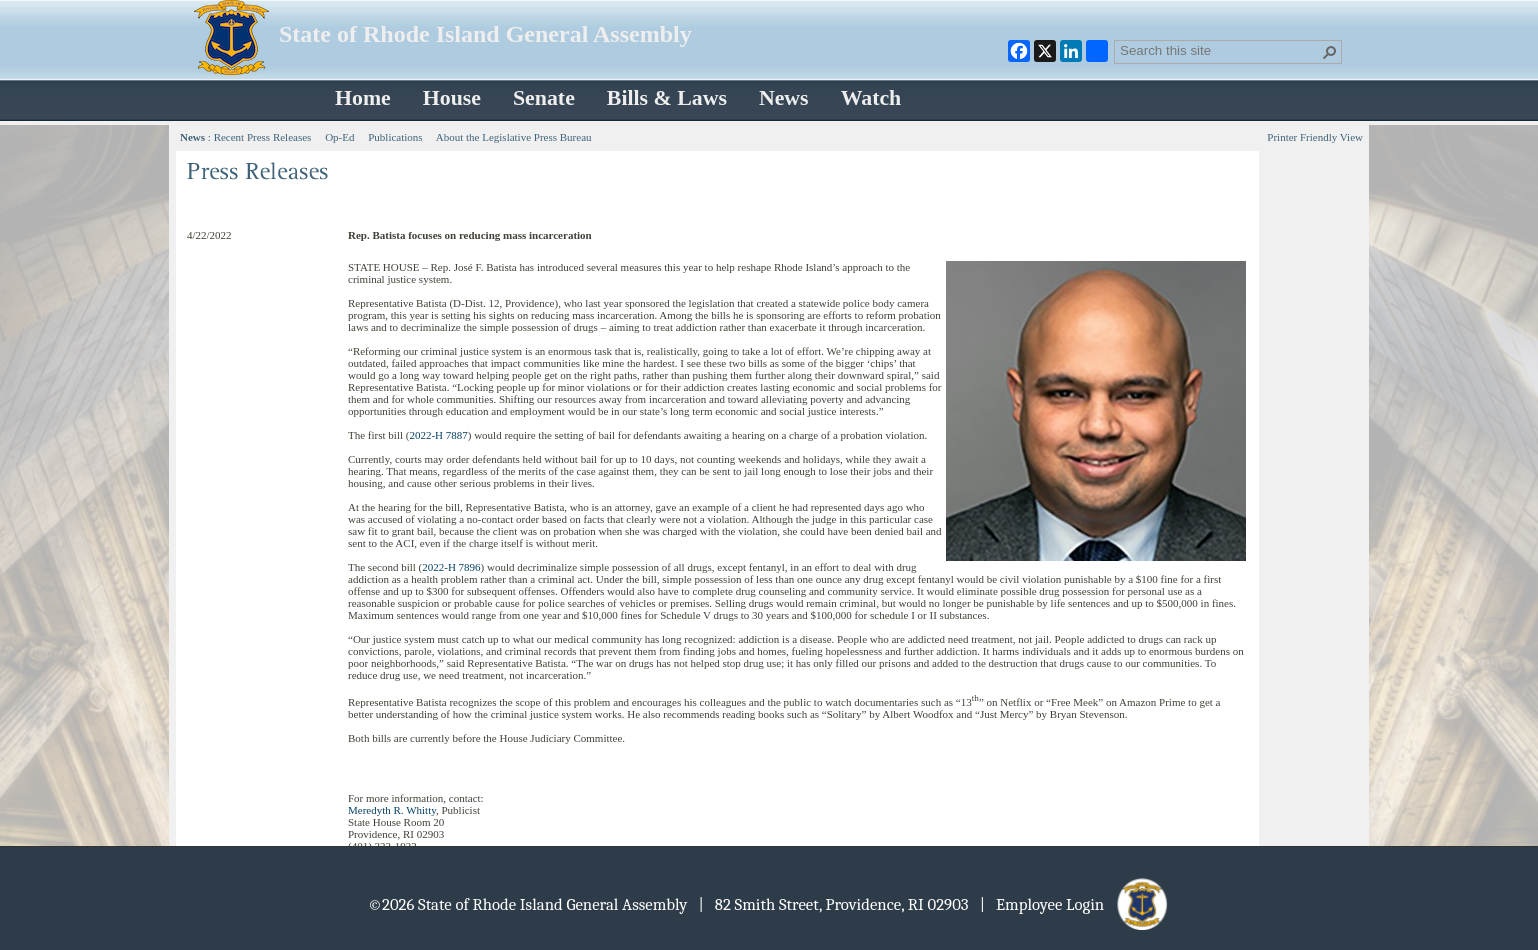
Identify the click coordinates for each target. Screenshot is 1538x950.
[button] (1330, 52)
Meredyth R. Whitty (392, 810)
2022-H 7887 (438, 435)
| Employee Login (1075, 904)
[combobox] (1220, 50)
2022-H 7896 (451, 567)
